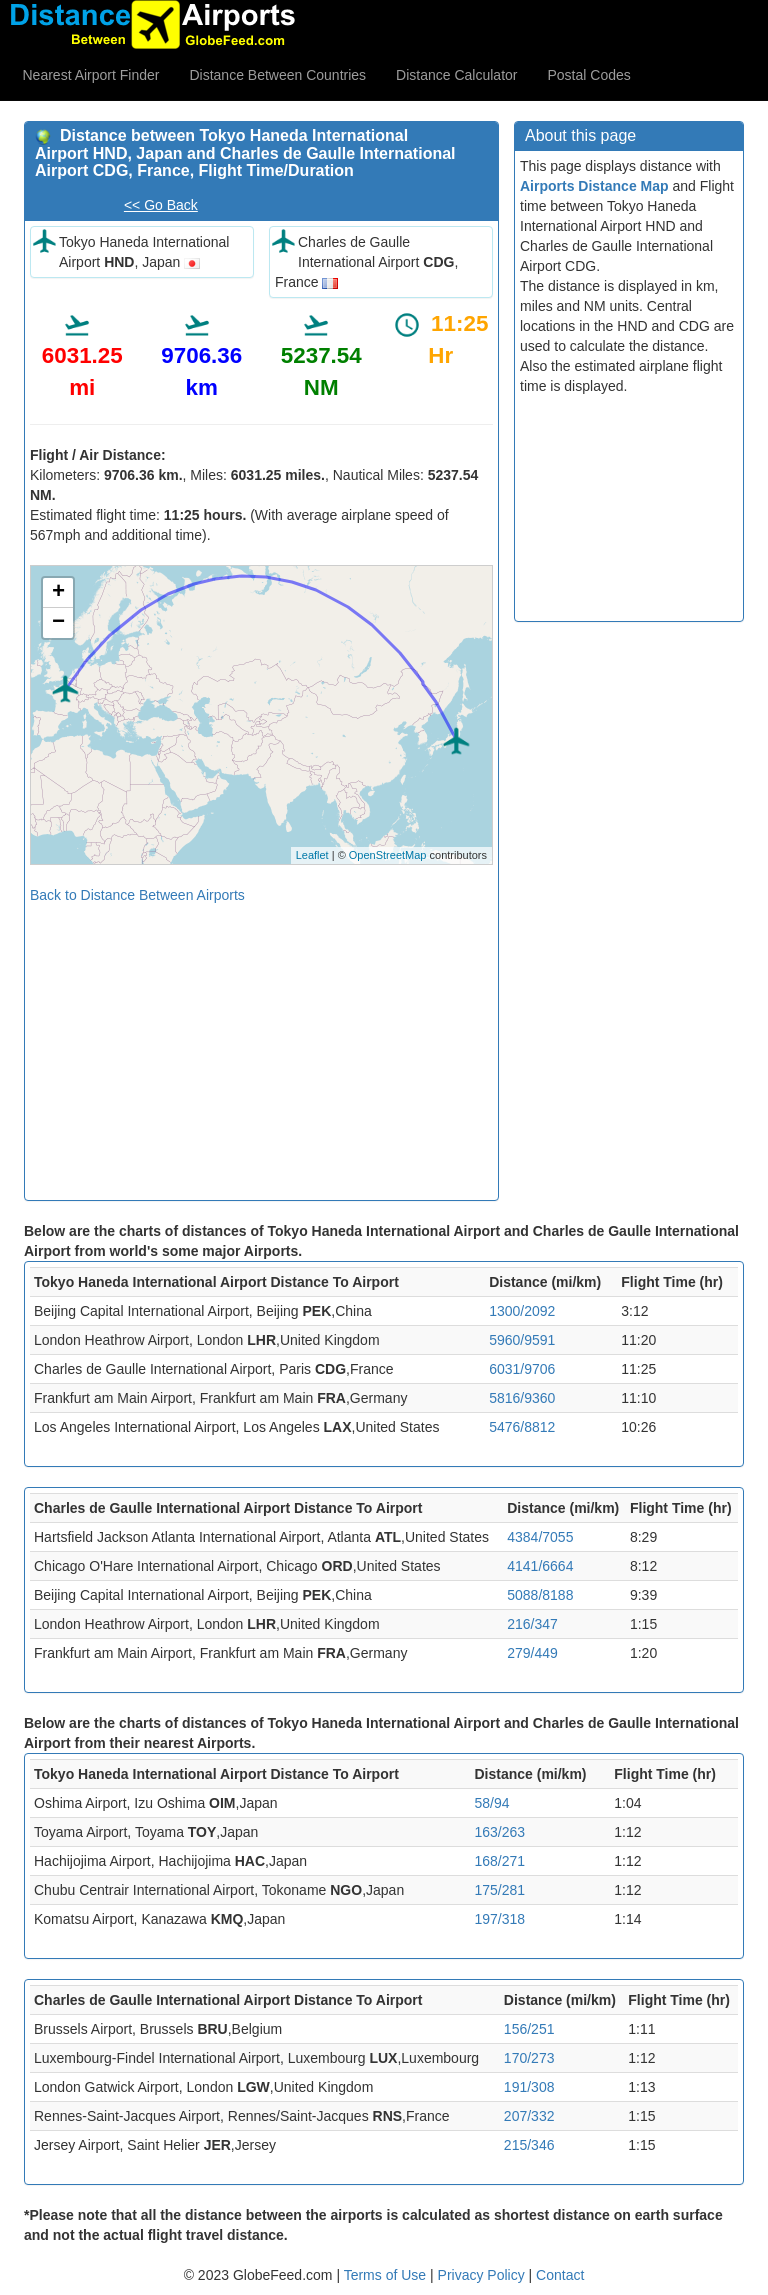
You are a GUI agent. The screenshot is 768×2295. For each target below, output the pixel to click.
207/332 (529, 2116)
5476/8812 (522, 1427)
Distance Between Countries (277, 75)
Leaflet (312, 855)
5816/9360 (522, 1398)
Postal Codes (589, 75)
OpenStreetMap (388, 855)
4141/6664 (540, 1566)
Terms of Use (387, 2275)
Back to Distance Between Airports (137, 895)
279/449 (532, 1653)
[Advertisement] (261, 1045)
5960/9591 (522, 1340)
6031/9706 (522, 1369)
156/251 (529, 2029)
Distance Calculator (456, 75)
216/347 (532, 1624)
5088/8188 (540, 1595)
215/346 (529, 2145)
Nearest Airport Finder (91, 75)
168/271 (499, 1861)
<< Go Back (161, 205)
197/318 (499, 1919)
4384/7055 (540, 1537)
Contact (560, 2275)
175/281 (499, 1890)
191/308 (529, 2087)
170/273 (529, 2058)
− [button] (58, 623)
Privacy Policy (483, 2275)
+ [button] (58, 593)
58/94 (491, 1803)
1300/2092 (522, 1311)
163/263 (499, 1832)
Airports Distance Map (594, 186)
